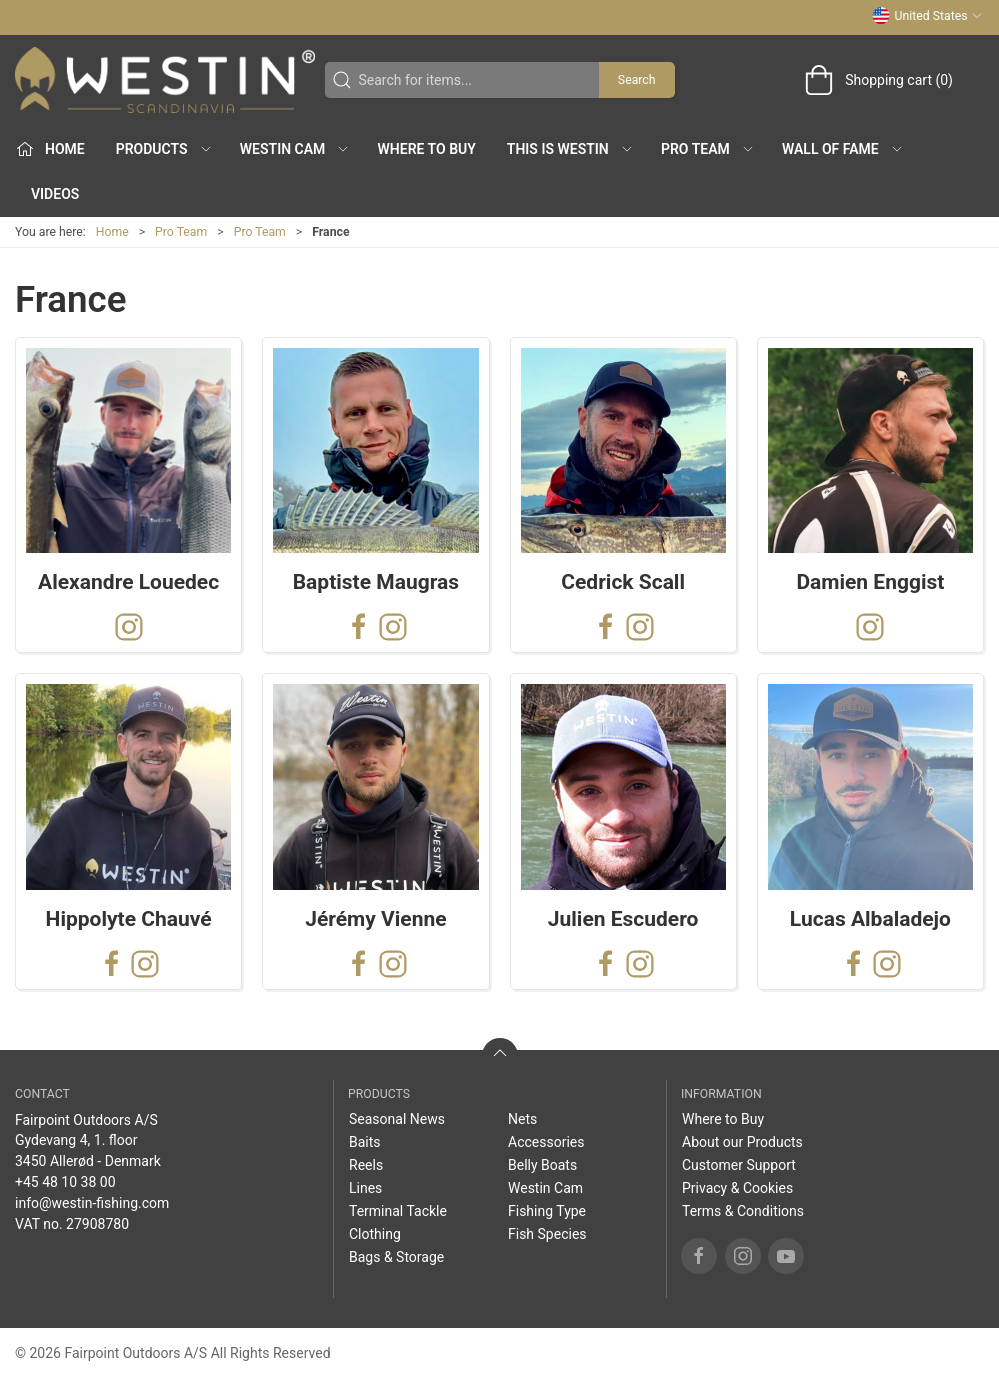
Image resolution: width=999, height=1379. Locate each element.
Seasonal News (397, 1119)
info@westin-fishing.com (92, 1203)
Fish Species (547, 1234)
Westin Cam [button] (295, 149)
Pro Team (181, 232)
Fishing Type (547, 1211)
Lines (365, 1188)
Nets (522, 1119)
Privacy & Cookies (737, 1188)
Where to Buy (427, 149)
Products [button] (164, 149)
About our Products (742, 1142)
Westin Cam (545, 1188)
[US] (165, 80)
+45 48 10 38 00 (65, 1182)
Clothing (375, 1234)
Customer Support (739, 1165)
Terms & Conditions (743, 1211)
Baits (365, 1142)
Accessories (546, 1142)
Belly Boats (542, 1165)
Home (112, 232)
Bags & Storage (396, 1257)
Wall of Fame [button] (843, 149)
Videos (55, 194)
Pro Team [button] (708, 149)
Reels (366, 1165)
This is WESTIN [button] (570, 149)
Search (637, 80)
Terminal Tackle (398, 1211)
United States (927, 16)
